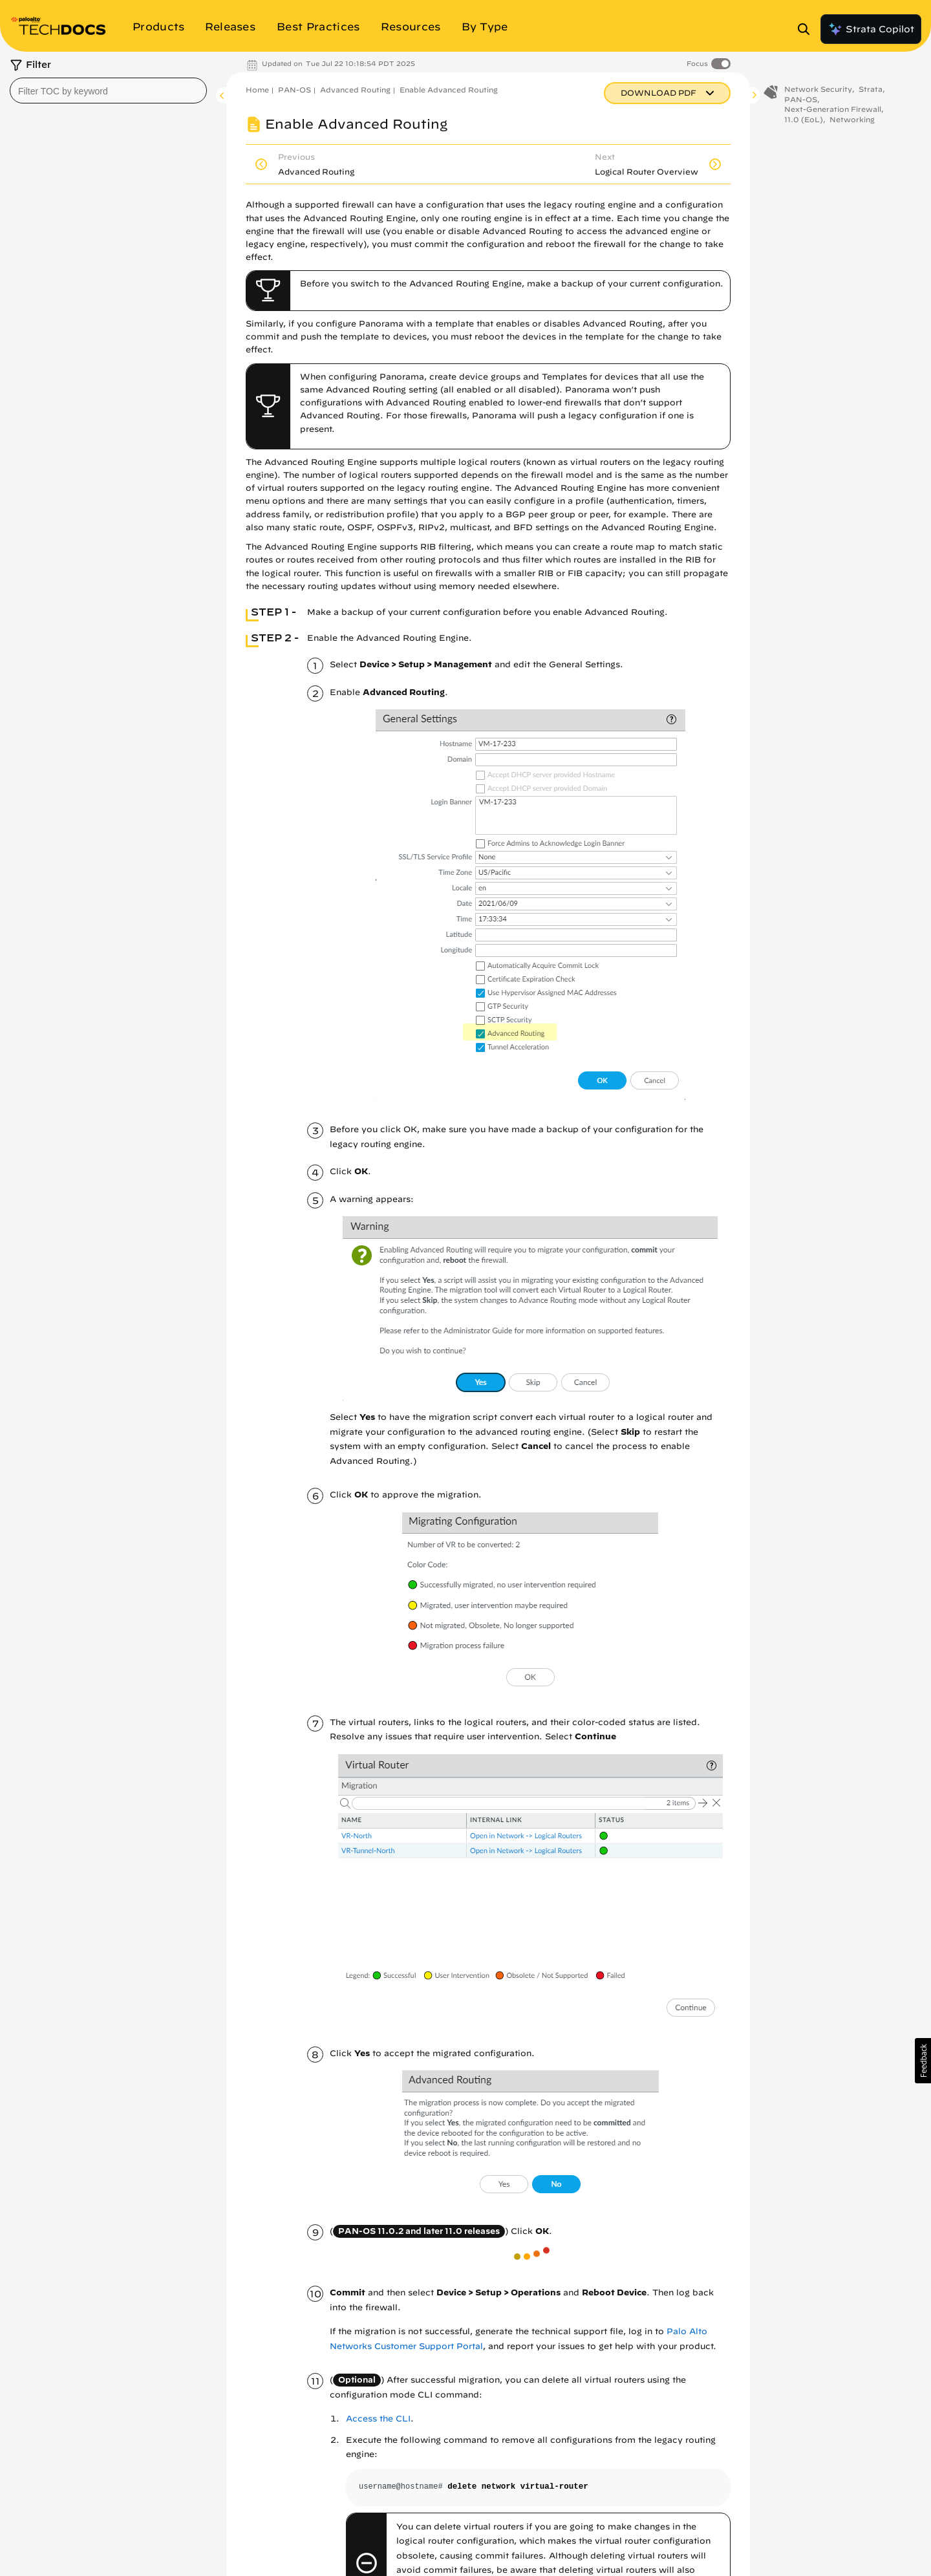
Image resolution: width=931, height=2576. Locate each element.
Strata (871, 89)
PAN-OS (294, 89)
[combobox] (108, 90)
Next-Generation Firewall (832, 109)
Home (257, 89)
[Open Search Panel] (807, 29)
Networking (852, 119)
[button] (923, 2060)
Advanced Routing (355, 89)
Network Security (818, 89)
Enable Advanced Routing (449, 89)
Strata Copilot (871, 29)
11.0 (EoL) (803, 119)
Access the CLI (378, 2418)
